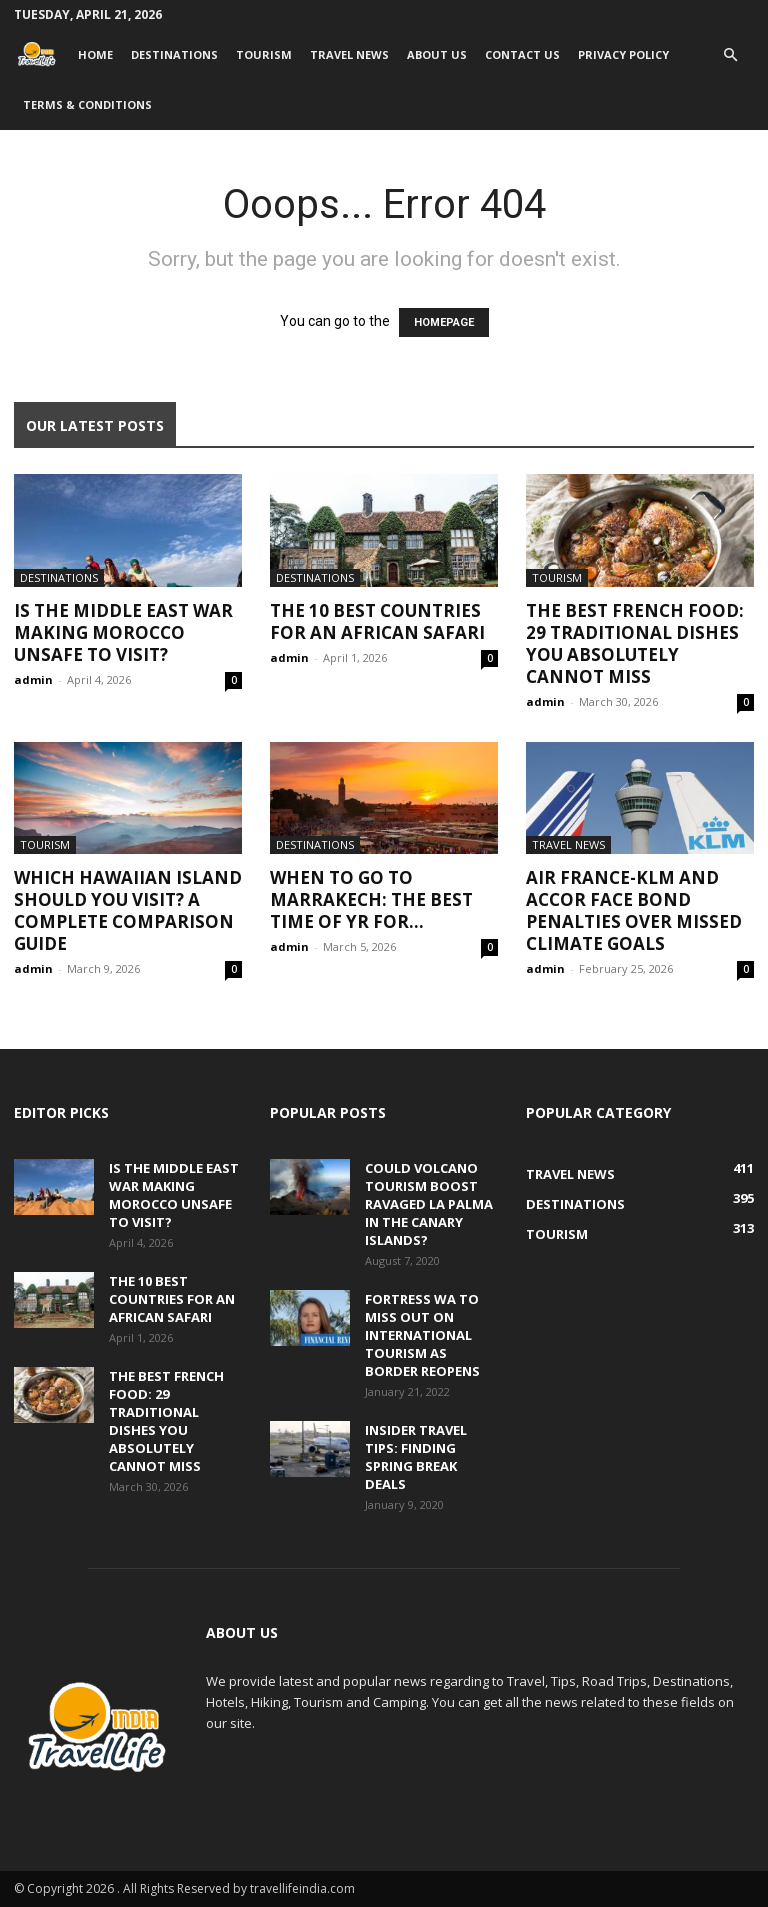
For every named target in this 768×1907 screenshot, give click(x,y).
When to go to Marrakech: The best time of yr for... (371, 899)
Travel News (349, 54)
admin (33, 679)
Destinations (174, 54)
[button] (730, 55)
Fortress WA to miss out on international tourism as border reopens (422, 1335)
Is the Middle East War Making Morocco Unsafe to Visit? (123, 632)
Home (95, 54)
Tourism (264, 54)
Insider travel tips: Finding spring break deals (416, 1457)
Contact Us (522, 54)
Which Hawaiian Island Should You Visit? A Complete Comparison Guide (128, 910)
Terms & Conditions (87, 104)
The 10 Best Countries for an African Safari (377, 621)
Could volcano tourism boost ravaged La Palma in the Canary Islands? (429, 1204)
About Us (437, 54)
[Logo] (41, 54)
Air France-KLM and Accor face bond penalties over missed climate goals (634, 910)
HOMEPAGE (444, 322)
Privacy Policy (623, 54)
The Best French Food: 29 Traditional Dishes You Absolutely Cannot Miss (635, 643)
